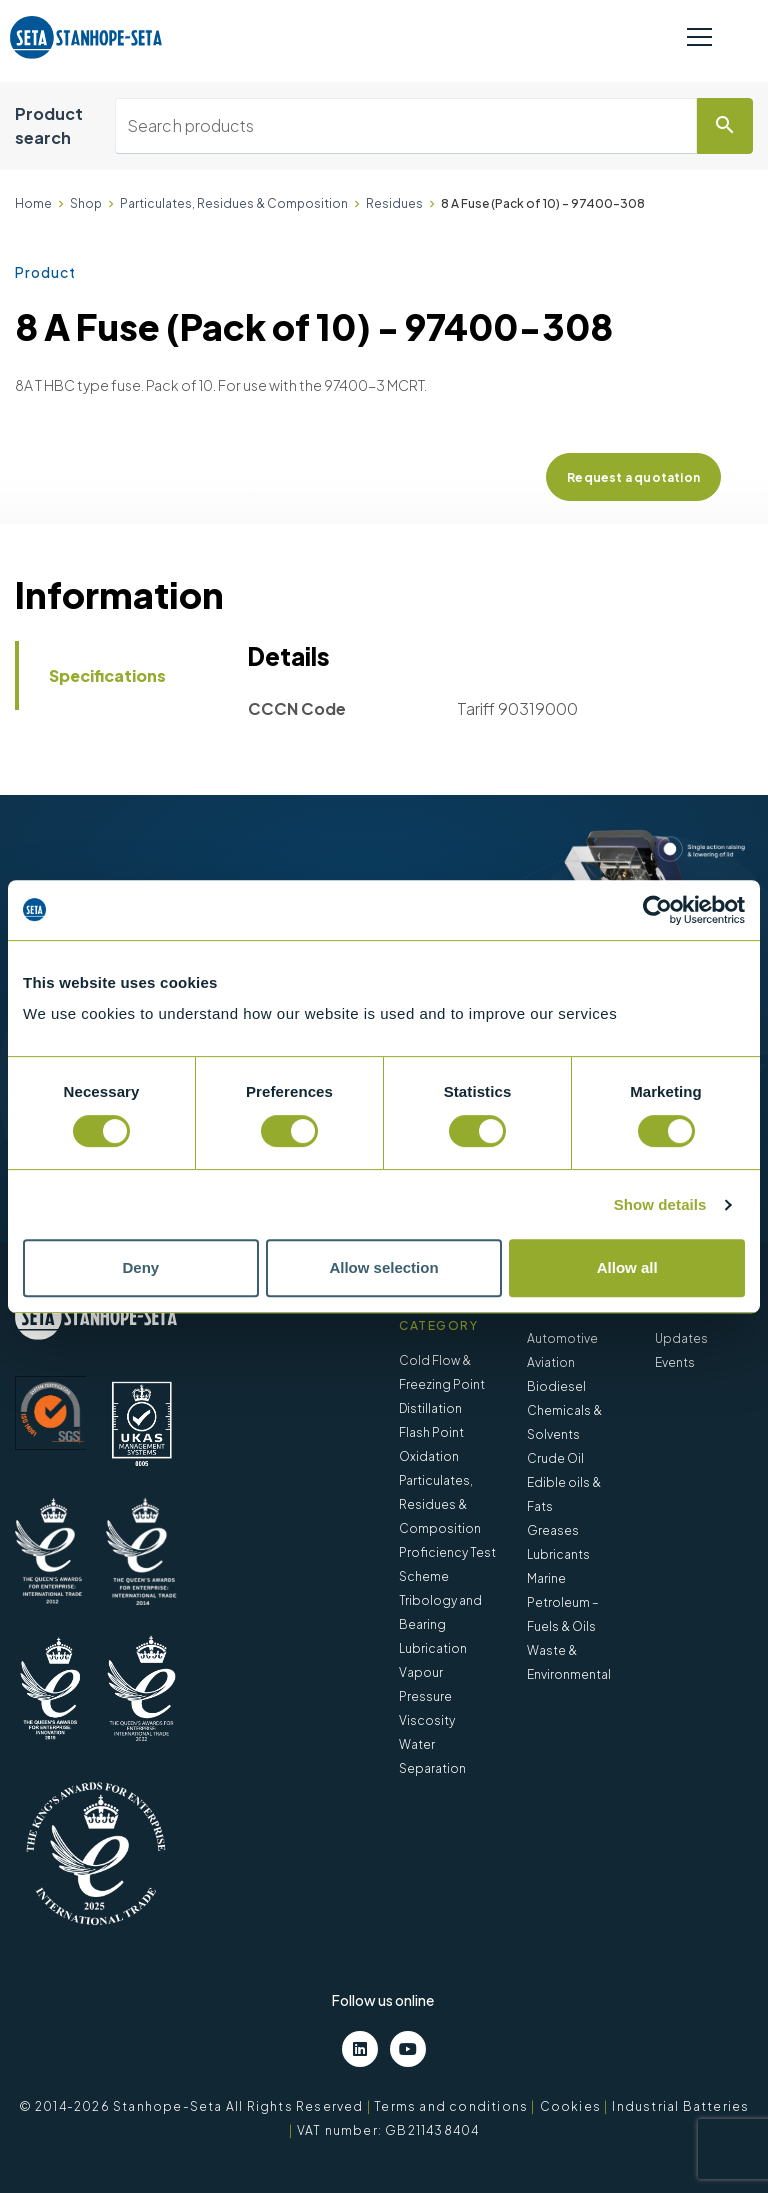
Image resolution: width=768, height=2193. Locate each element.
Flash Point (431, 1432)
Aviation (551, 1362)
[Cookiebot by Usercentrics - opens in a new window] (657, 910)
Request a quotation (633, 477)
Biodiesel (556, 1386)
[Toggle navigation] (700, 38)
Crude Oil (555, 1458)
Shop (86, 203)
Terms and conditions (451, 2106)
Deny (140, 1267)
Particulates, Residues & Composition (234, 203)
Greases (553, 1530)
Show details (660, 1204)
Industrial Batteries (680, 2106)
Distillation (430, 1408)
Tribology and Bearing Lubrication (440, 1624)
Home (33, 203)
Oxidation (429, 1456)
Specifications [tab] (107, 675)
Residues (394, 203)
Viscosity (427, 1720)
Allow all (627, 1267)
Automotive (562, 1338)
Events (675, 1362)
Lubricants (558, 1554)
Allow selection (383, 1267)
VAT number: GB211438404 (388, 2130)
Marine (546, 1578)
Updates (681, 1338)
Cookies (570, 2106)
